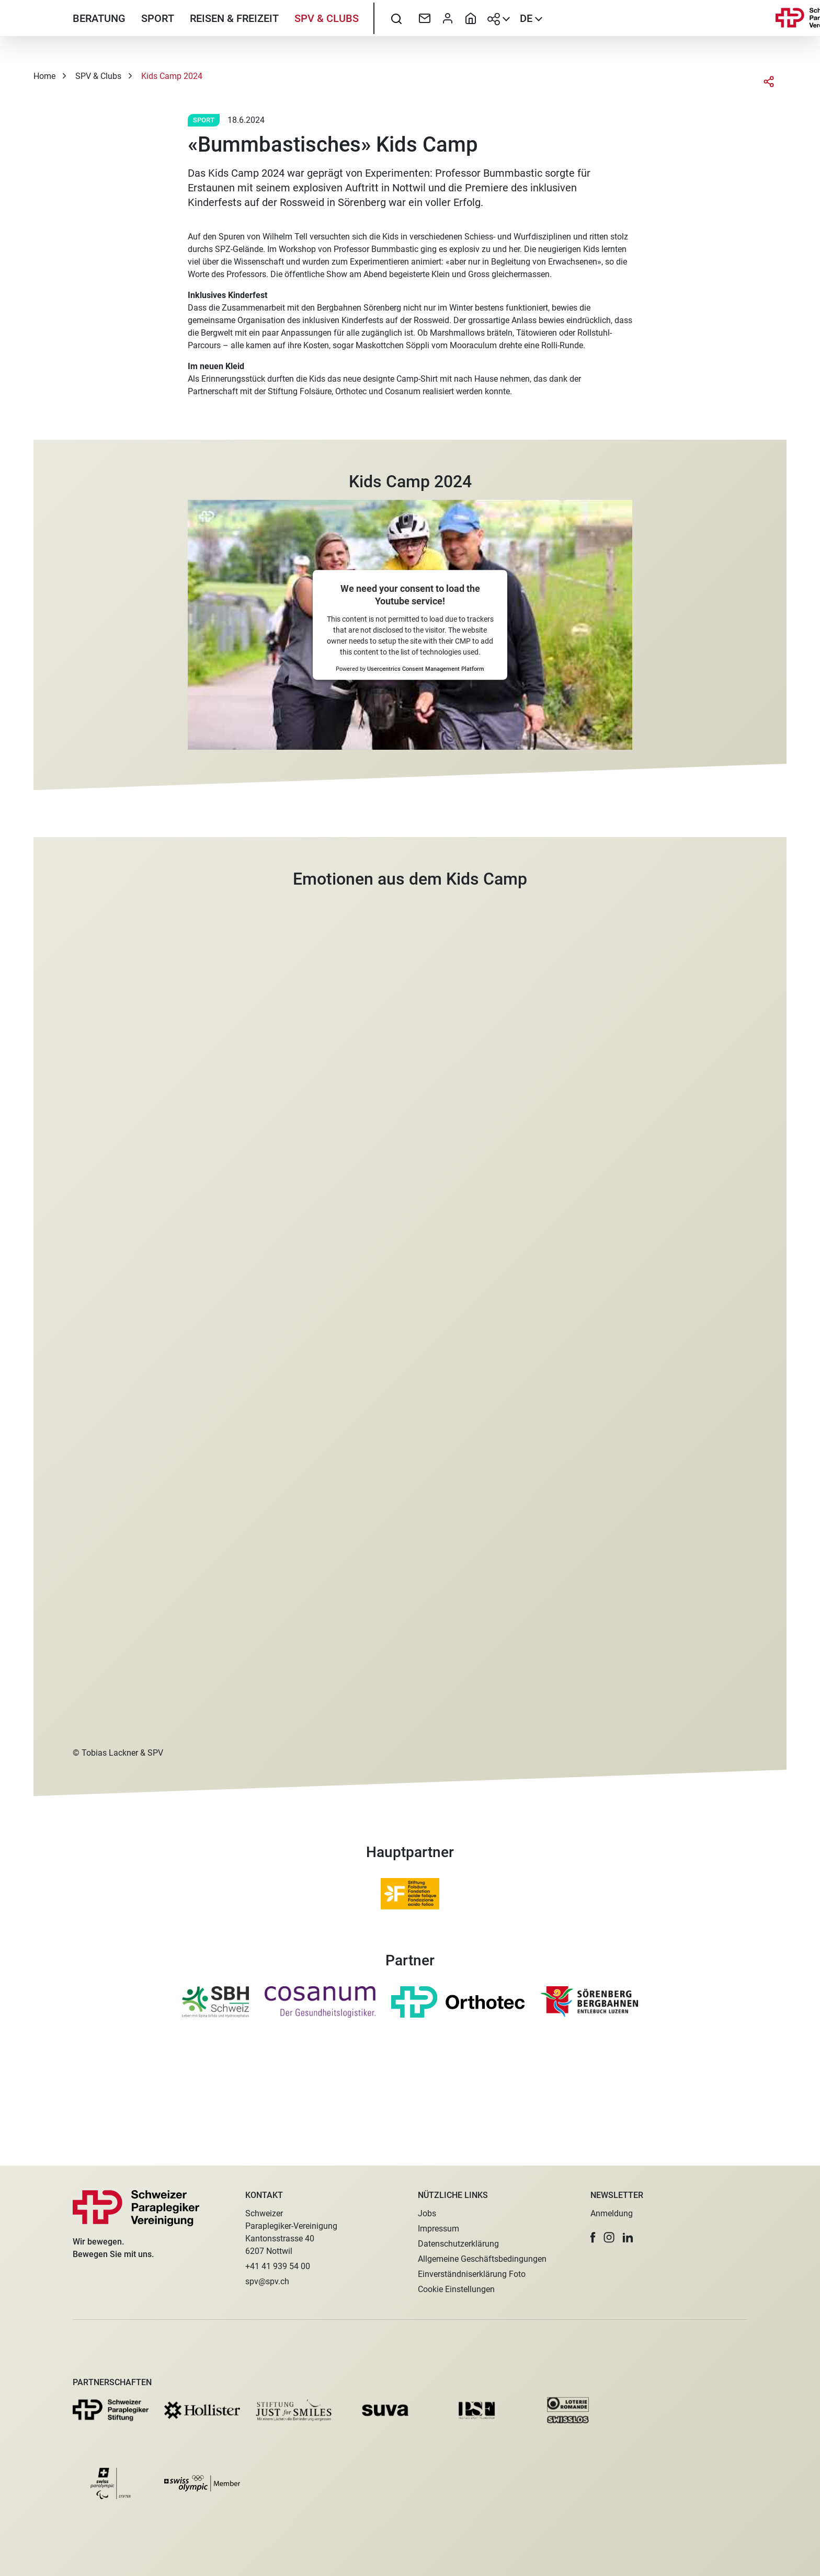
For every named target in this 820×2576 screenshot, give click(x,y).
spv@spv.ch (267, 2281)
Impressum (438, 2229)
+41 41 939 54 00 (277, 2266)
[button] (593, 2237)
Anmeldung (611, 2213)
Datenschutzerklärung (458, 2244)
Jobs (427, 2213)
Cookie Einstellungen (456, 2289)
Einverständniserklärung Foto (472, 2274)
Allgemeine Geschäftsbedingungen (482, 2259)
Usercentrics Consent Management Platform (425, 733)
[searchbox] (396, 34)
